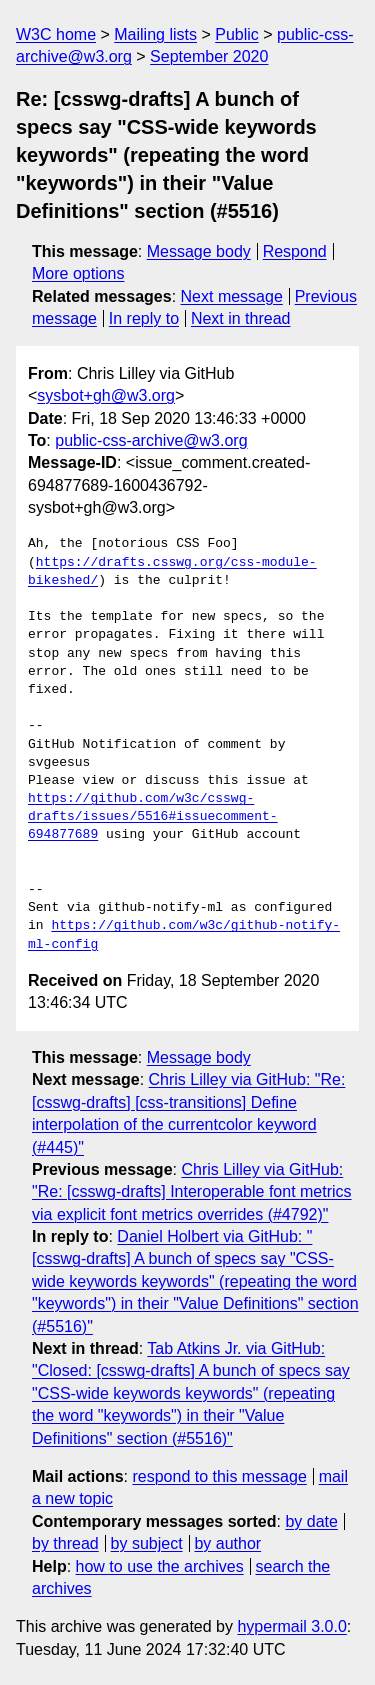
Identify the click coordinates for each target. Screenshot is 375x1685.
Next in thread (241, 318)
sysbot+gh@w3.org (106, 395)
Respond (295, 251)
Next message (232, 296)
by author (227, 1543)
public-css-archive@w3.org (151, 440)
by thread (65, 1543)
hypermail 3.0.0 (291, 1626)
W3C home (56, 34)
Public (237, 34)
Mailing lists (155, 34)
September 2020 (209, 56)
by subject (147, 1543)
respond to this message (219, 1476)
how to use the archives (160, 1566)
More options (78, 273)
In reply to (144, 318)
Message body (199, 251)
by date (311, 1521)
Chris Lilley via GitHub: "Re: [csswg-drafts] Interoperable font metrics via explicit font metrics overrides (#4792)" (192, 1192)
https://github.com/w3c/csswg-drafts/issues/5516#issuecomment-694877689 (153, 817)
